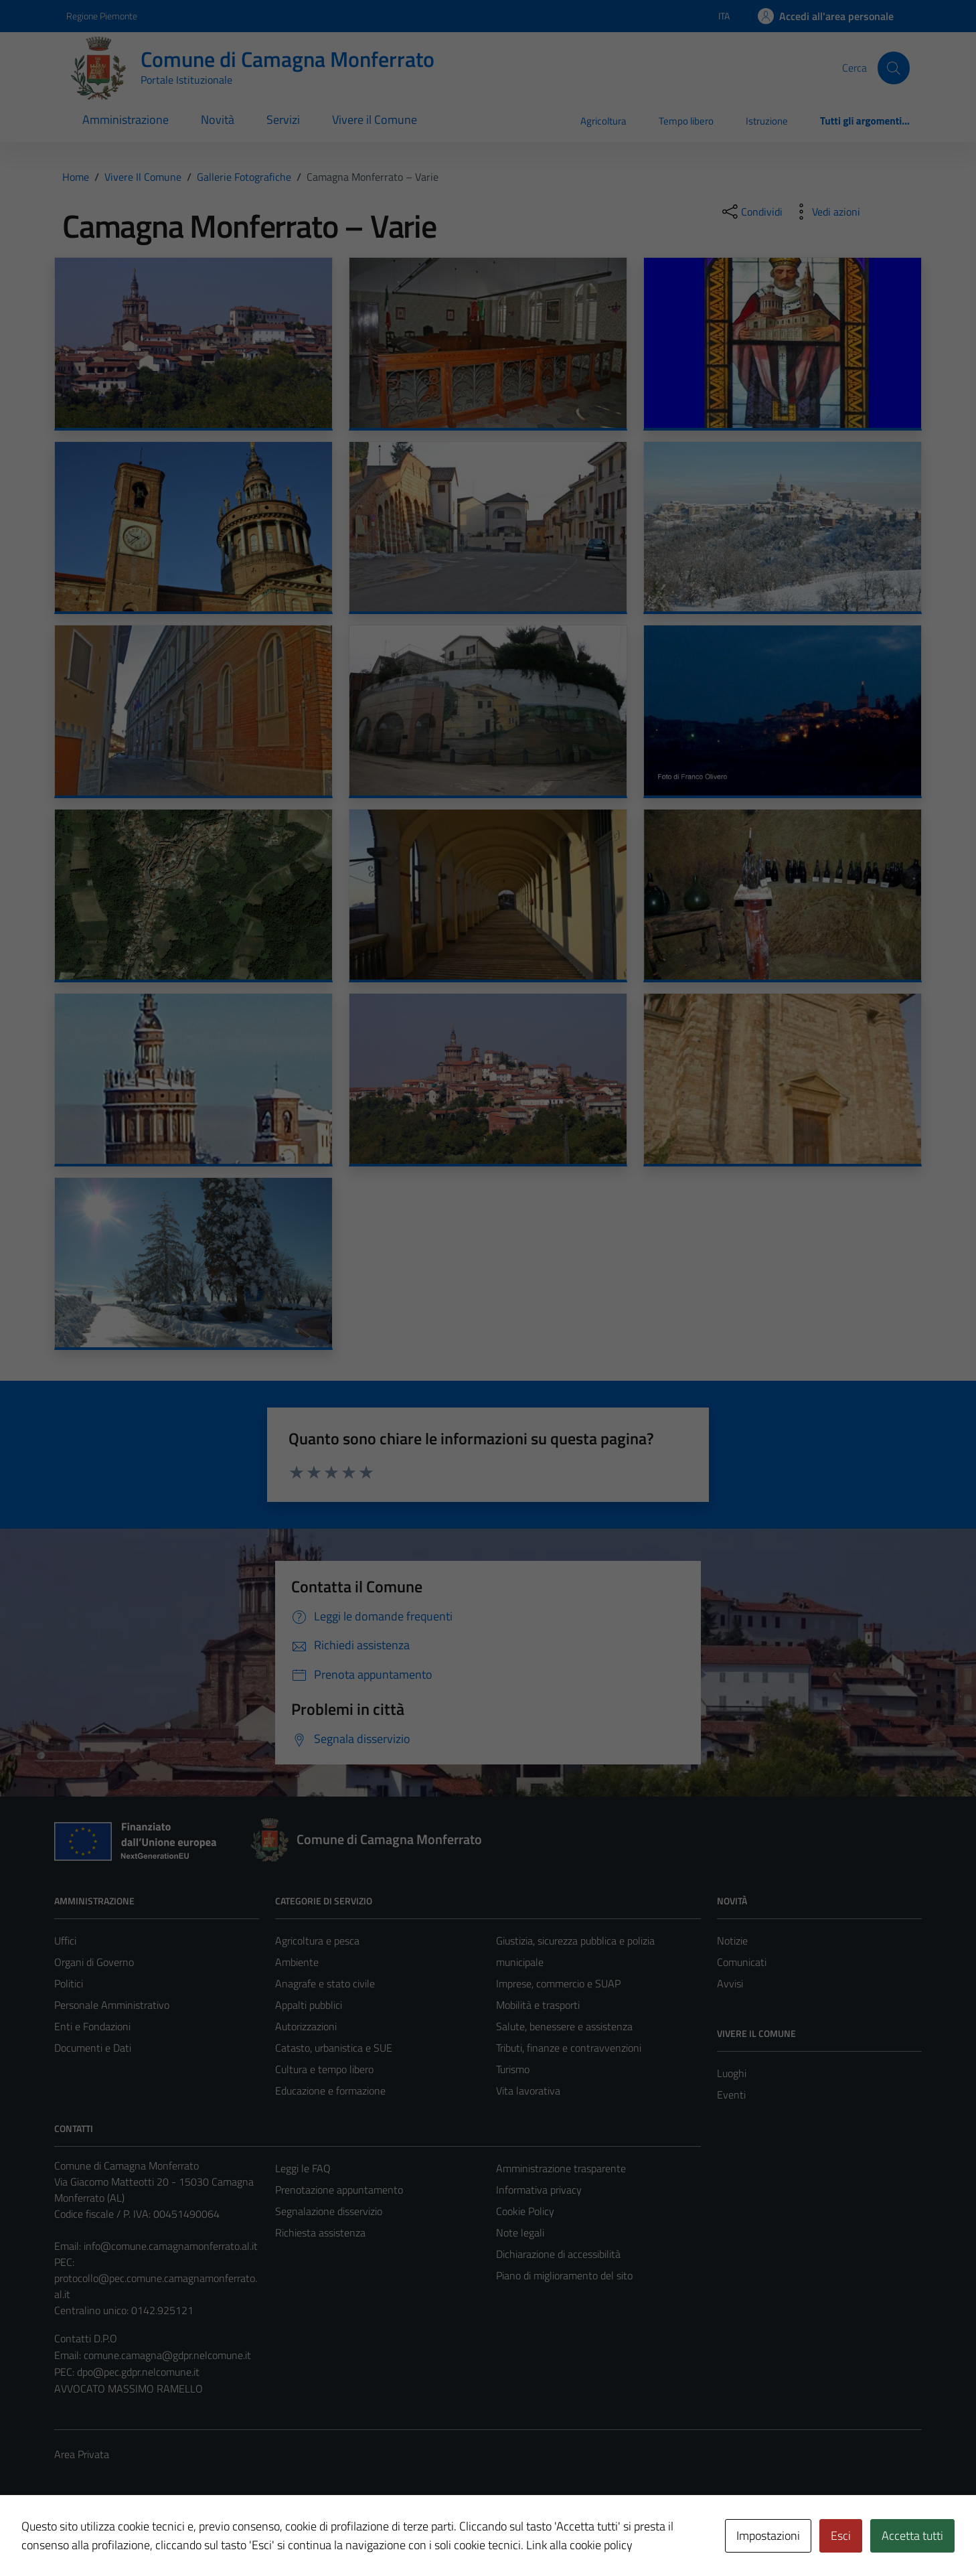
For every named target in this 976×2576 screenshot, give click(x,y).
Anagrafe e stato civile (325, 1983)
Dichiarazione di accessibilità (558, 2254)
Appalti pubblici (308, 2005)
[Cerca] (894, 68)
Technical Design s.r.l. (145, 2538)
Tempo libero (686, 121)
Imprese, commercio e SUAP (558, 1983)
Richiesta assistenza (320, 2232)
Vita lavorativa (528, 2090)
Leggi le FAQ (303, 2168)
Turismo (513, 2069)
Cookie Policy (525, 2211)
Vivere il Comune (374, 119)
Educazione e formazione (330, 2090)
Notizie (732, 1941)
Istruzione (767, 121)
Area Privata (81, 2454)
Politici (68, 1983)
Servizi (283, 119)
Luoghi (731, 2073)
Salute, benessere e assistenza (564, 2026)
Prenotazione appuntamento (339, 2190)
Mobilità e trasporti (538, 2005)
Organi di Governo (94, 1962)
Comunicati (741, 1962)
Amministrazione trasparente (561, 2168)
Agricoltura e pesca (317, 1941)
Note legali (520, 2232)
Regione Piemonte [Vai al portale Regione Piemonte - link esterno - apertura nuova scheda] (101, 16)
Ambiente (297, 1962)
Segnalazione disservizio (328, 2211)
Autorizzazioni (306, 2026)
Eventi (731, 2095)
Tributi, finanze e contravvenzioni (568, 2048)
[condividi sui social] (751, 211)
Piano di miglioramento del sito (564, 2275)
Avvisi (730, 1983)
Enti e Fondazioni (92, 2026)
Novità (217, 119)
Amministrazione (125, 119)
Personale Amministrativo (111, 2005)
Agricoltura (603, 121)
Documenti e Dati (92, 2048)
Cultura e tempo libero (324, 2069)
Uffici (65, 1941)
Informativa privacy (539, 2190)
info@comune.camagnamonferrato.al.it (171, 2246)
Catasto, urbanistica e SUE (333, 2048)
